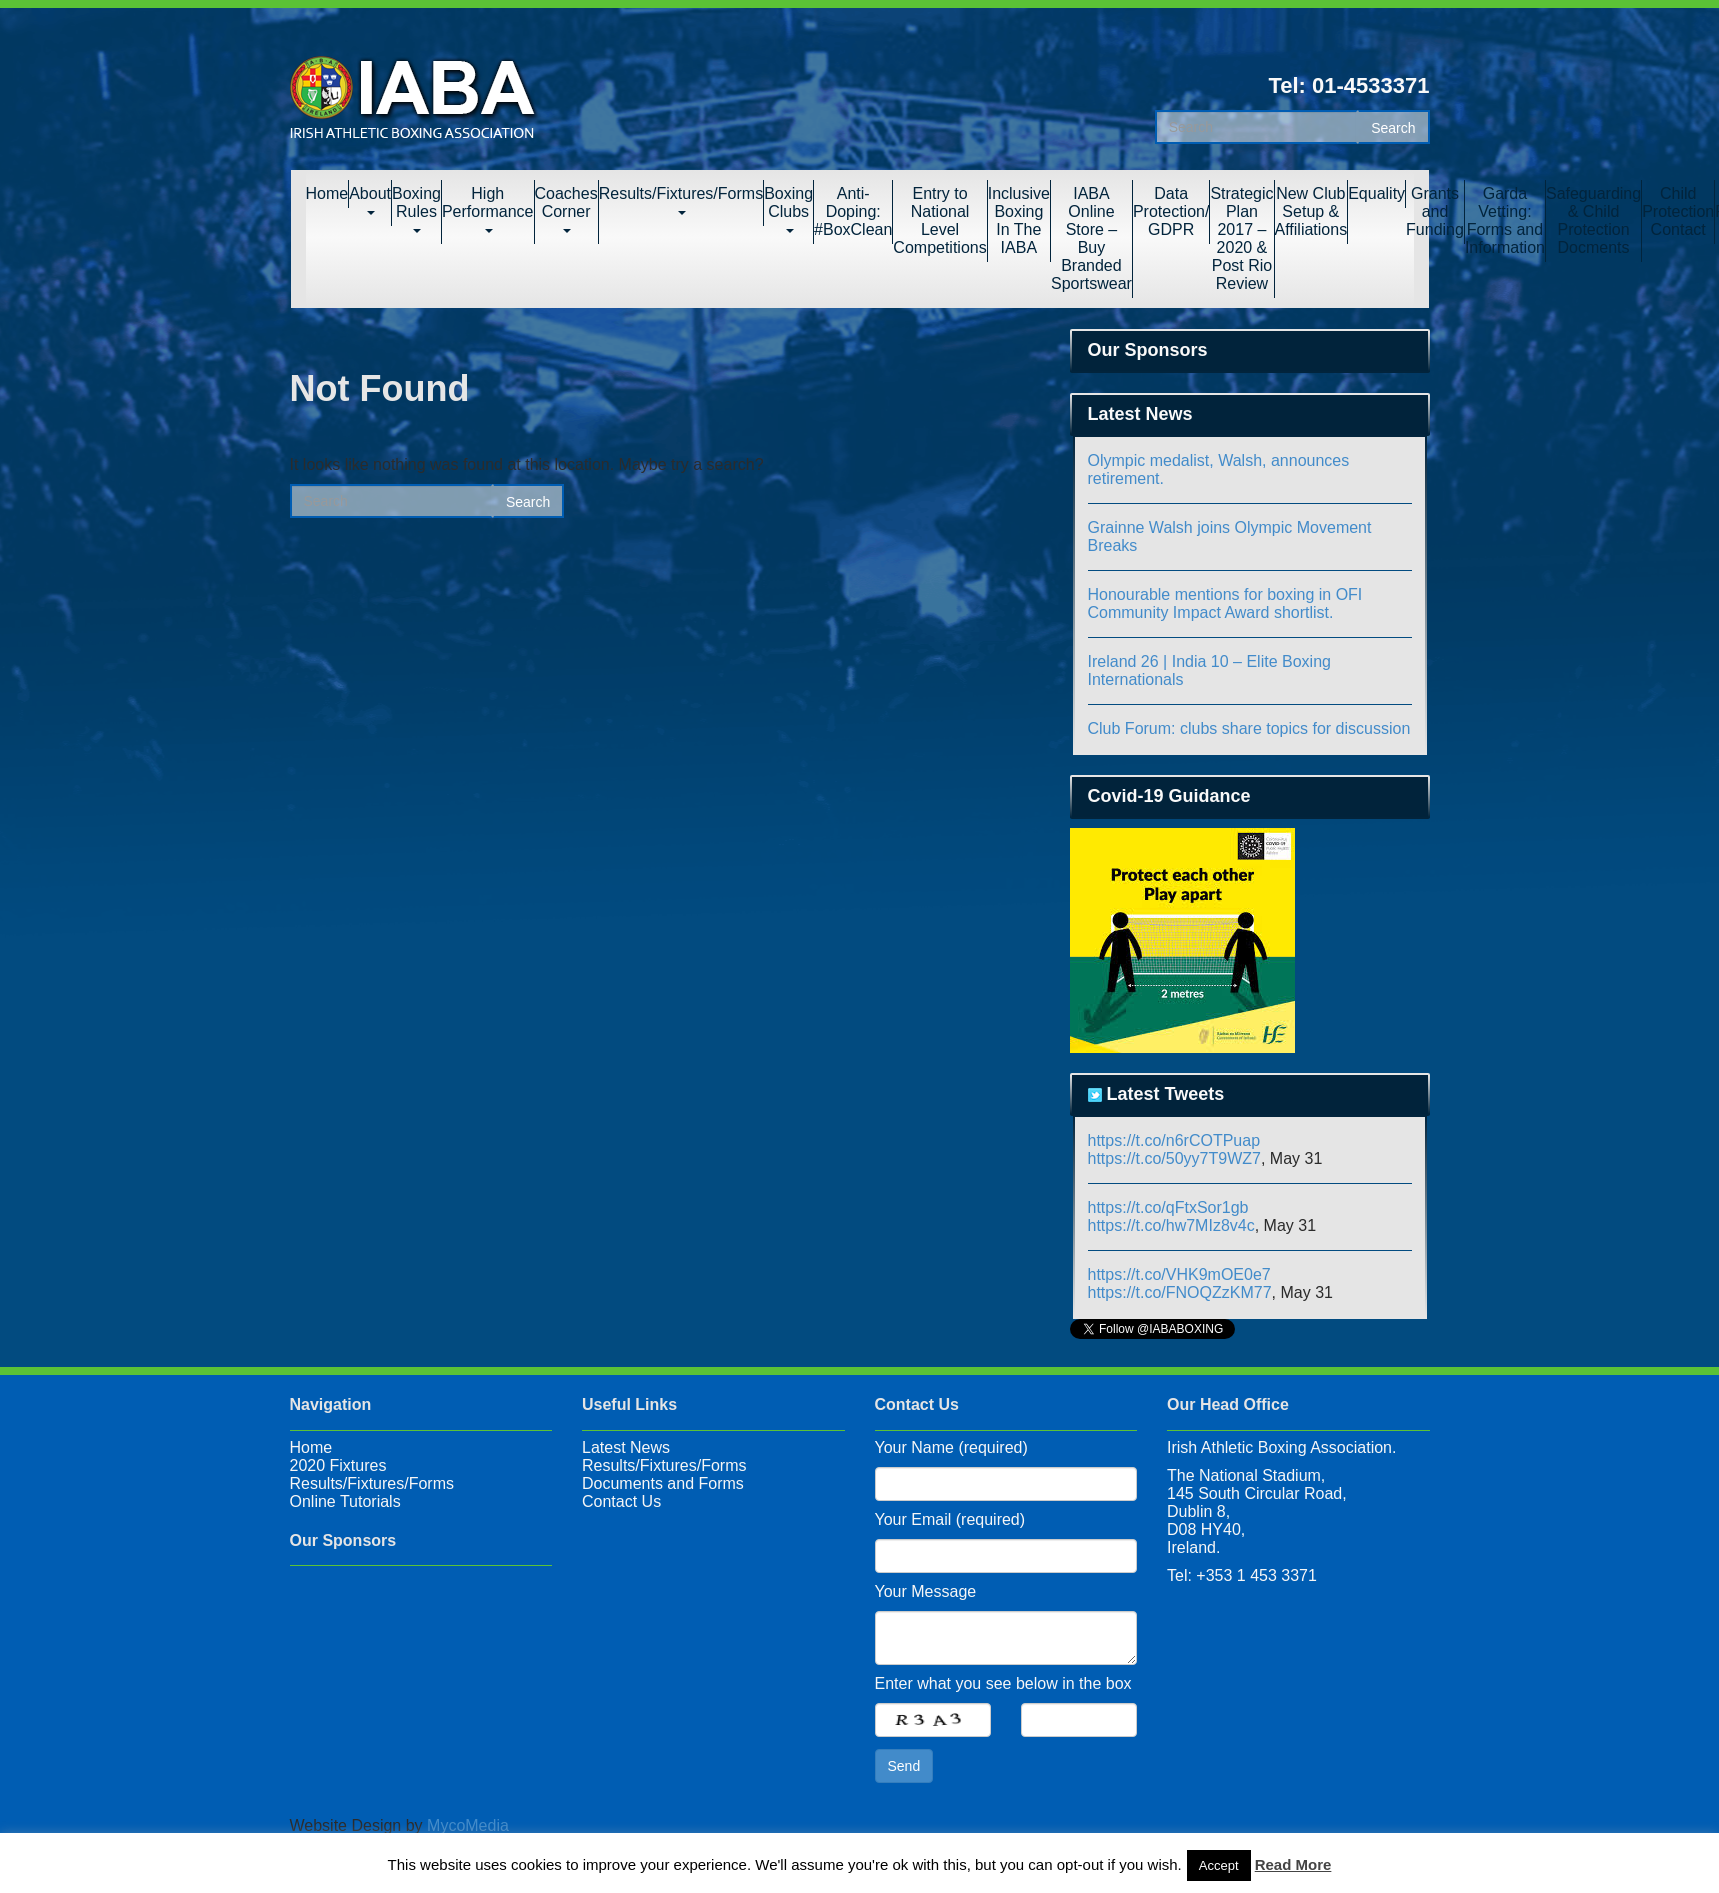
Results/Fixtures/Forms (681, 200)
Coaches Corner (566, 209)
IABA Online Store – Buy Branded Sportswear (1091, 238)
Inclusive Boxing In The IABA (1019, 220)
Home (327, 193)
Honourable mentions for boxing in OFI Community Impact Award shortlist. (1225, 603)
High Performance (488, 209)
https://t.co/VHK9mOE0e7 (1179, 1274)
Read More (1293, 1864)
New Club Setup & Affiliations (1311, 211)
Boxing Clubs (788, 209)
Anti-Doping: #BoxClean (853, 211)
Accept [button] (1219, 1865)
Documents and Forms (663, 1483)
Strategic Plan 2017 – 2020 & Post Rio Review (1241, 238)
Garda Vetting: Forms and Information (1505, 220)
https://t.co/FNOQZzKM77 (1180, 1292)
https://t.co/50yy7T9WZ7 (1174, 1158)
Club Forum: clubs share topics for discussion (1249, 728)
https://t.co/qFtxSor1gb (1168, 1207)
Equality (1376, 193)
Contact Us (621, 1501)
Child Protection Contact (1678, 211)
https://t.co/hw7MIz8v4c (1171, 1225)
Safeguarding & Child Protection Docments (1593, 220)
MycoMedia (468, 1825)
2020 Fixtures (338, 1465)
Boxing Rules (416, 209)
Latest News (626, 1447)
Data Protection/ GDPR (1171, 211)
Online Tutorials (345, 1501)
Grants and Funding (1435, 211)
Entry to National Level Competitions (939, 220)
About (370, 200)
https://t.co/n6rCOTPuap (1174, 1140)
